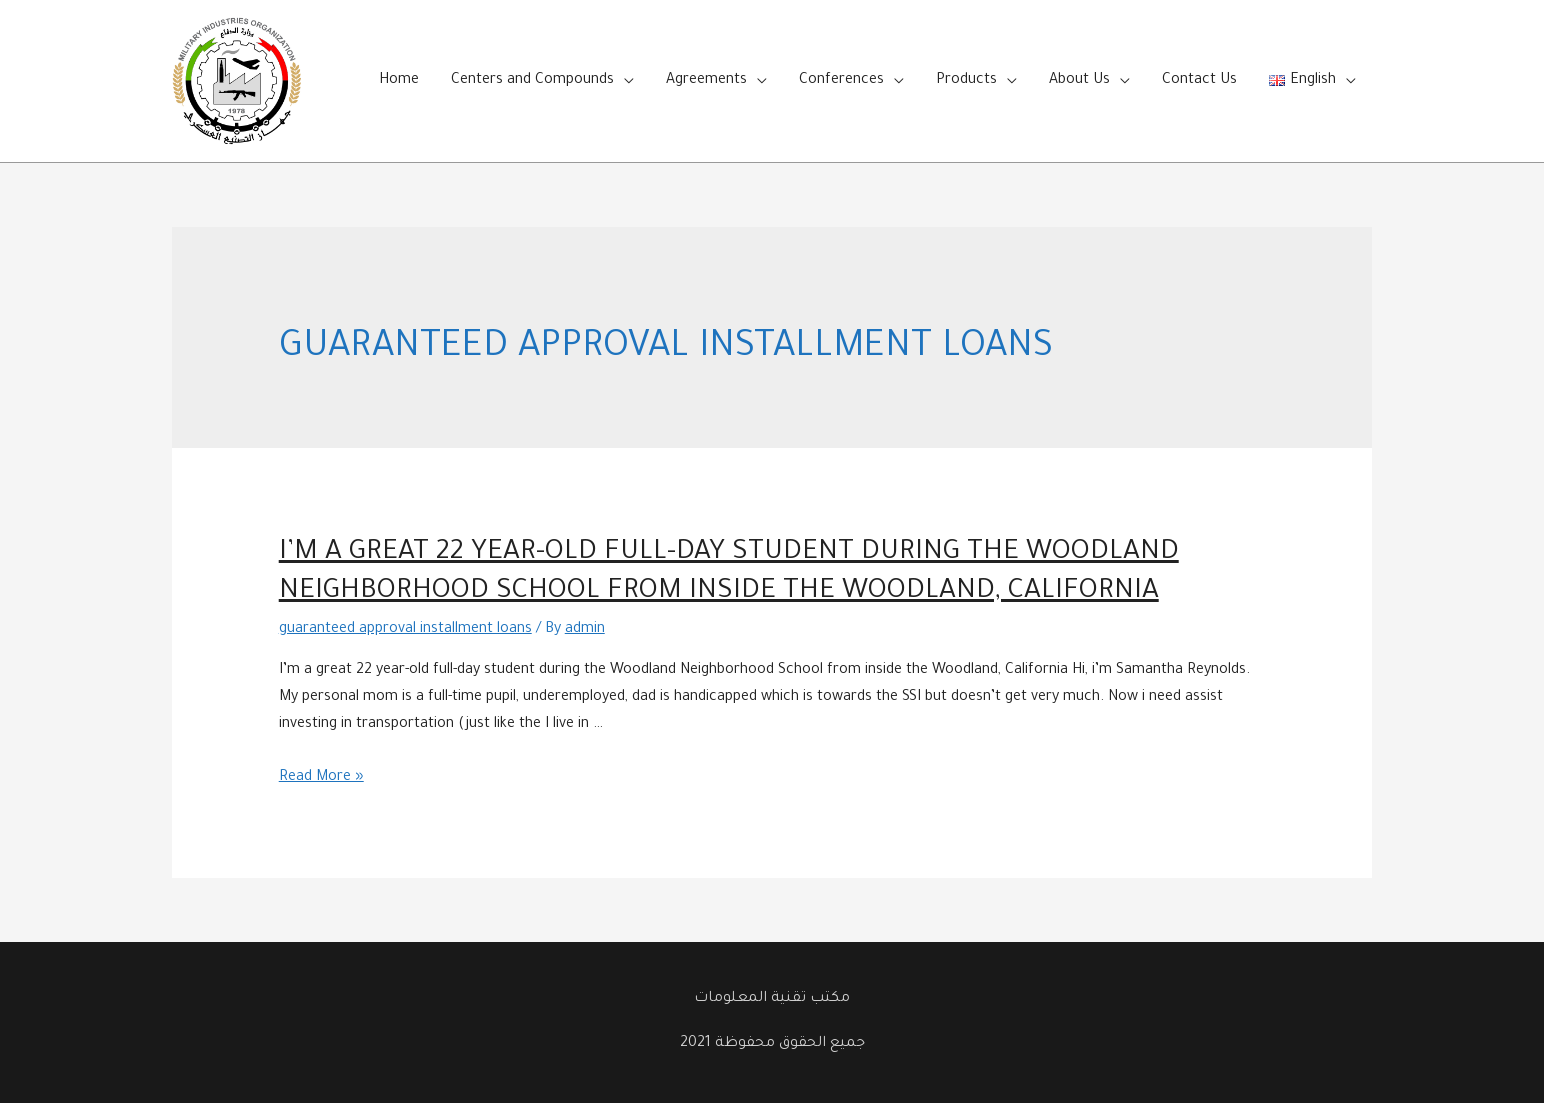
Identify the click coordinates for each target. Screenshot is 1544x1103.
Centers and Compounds (532, 81)
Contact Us (1199, 81)
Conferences (841, 81)
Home (399, 81)
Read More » (321, 778)
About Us (1079, 81)
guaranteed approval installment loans (405, 630)
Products (966, 81)
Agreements (706, 81)
